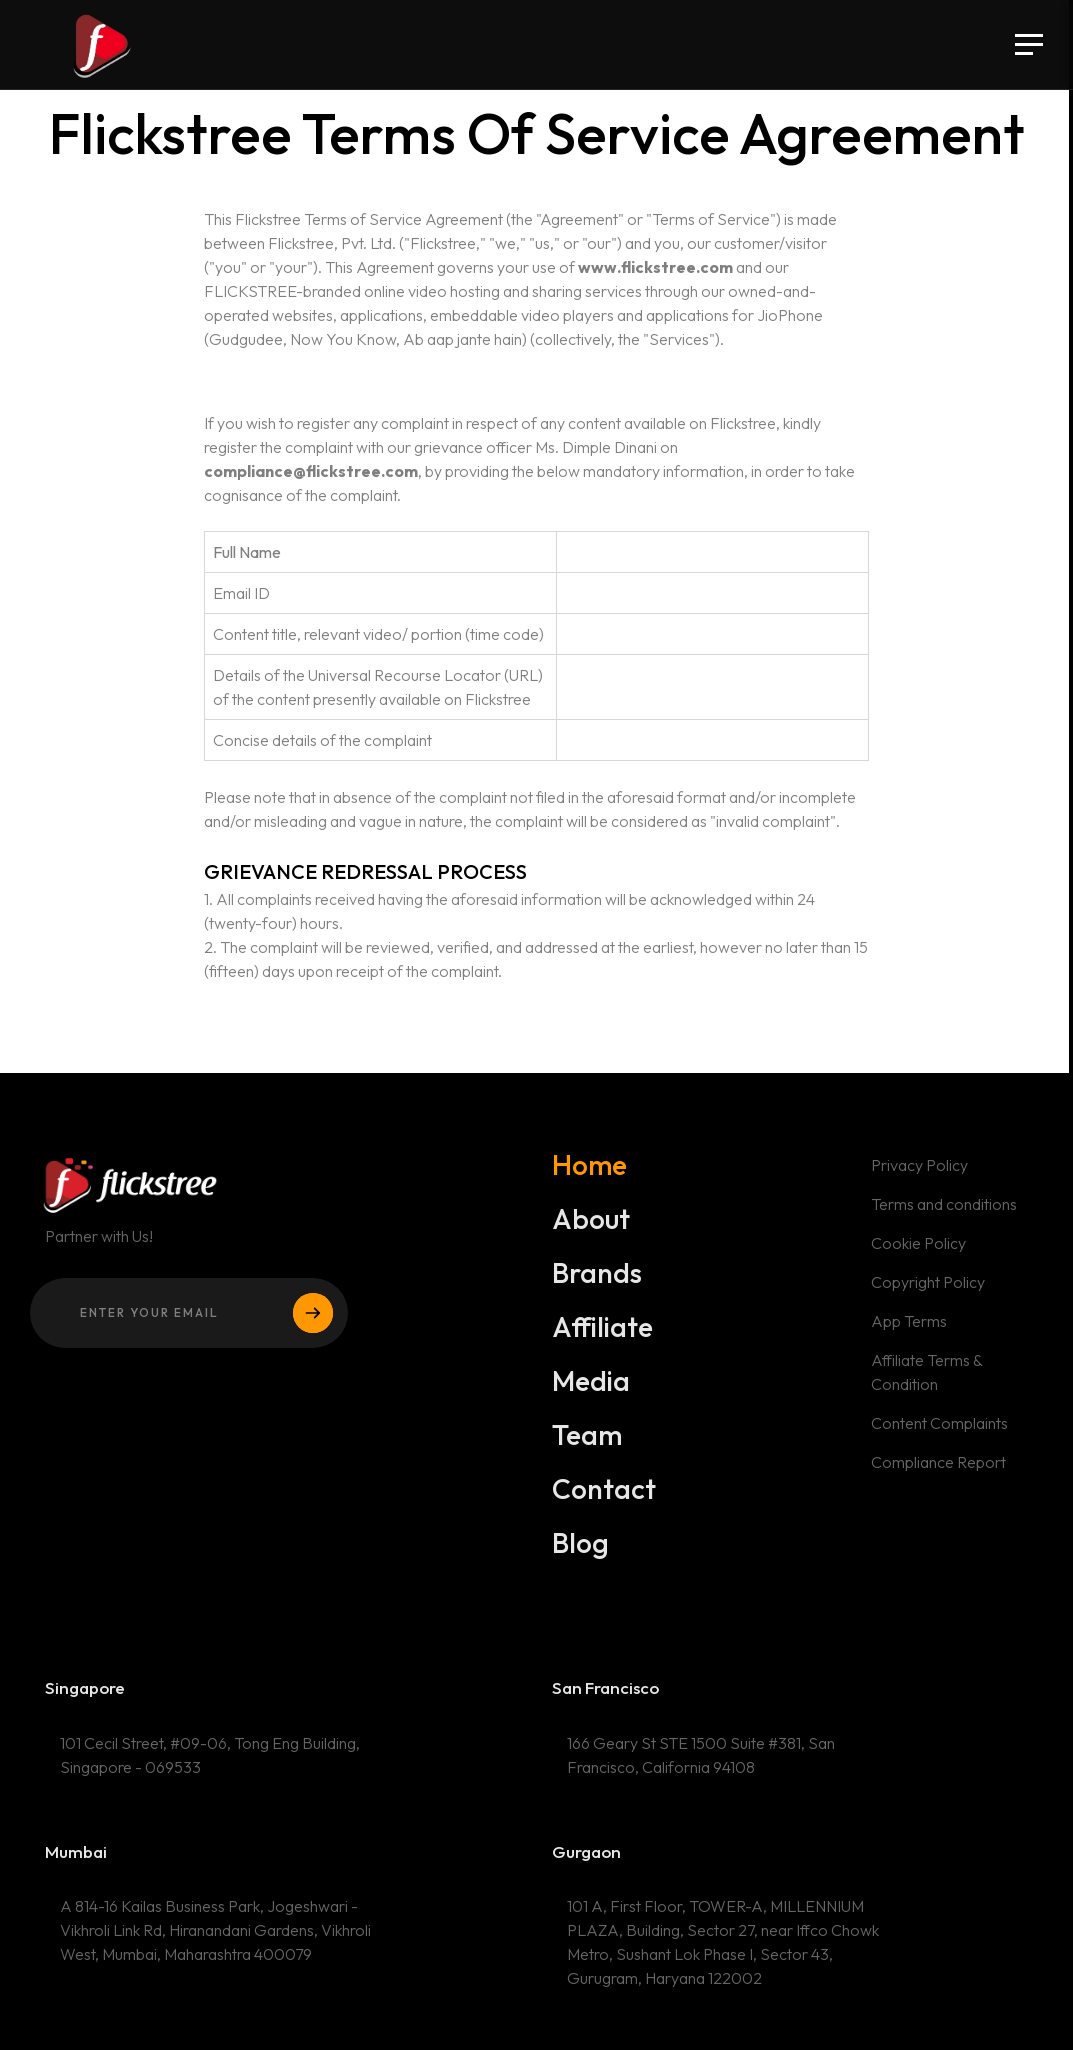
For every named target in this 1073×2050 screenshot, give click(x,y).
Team (587, 1449)
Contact (603, 1503)
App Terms (908, 1335)
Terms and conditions (943, 1219)
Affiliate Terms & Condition (926, 1386)
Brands (596, 1287)
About (590, 1233)
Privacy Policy (919, 1180)
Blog (580, 1557)
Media (590, 1395)
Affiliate (602, 1341)
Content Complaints (939, 1436)
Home (589, 1179)
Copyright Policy (927, 1296)
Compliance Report (938, 1475)
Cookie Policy (918, 1257)
